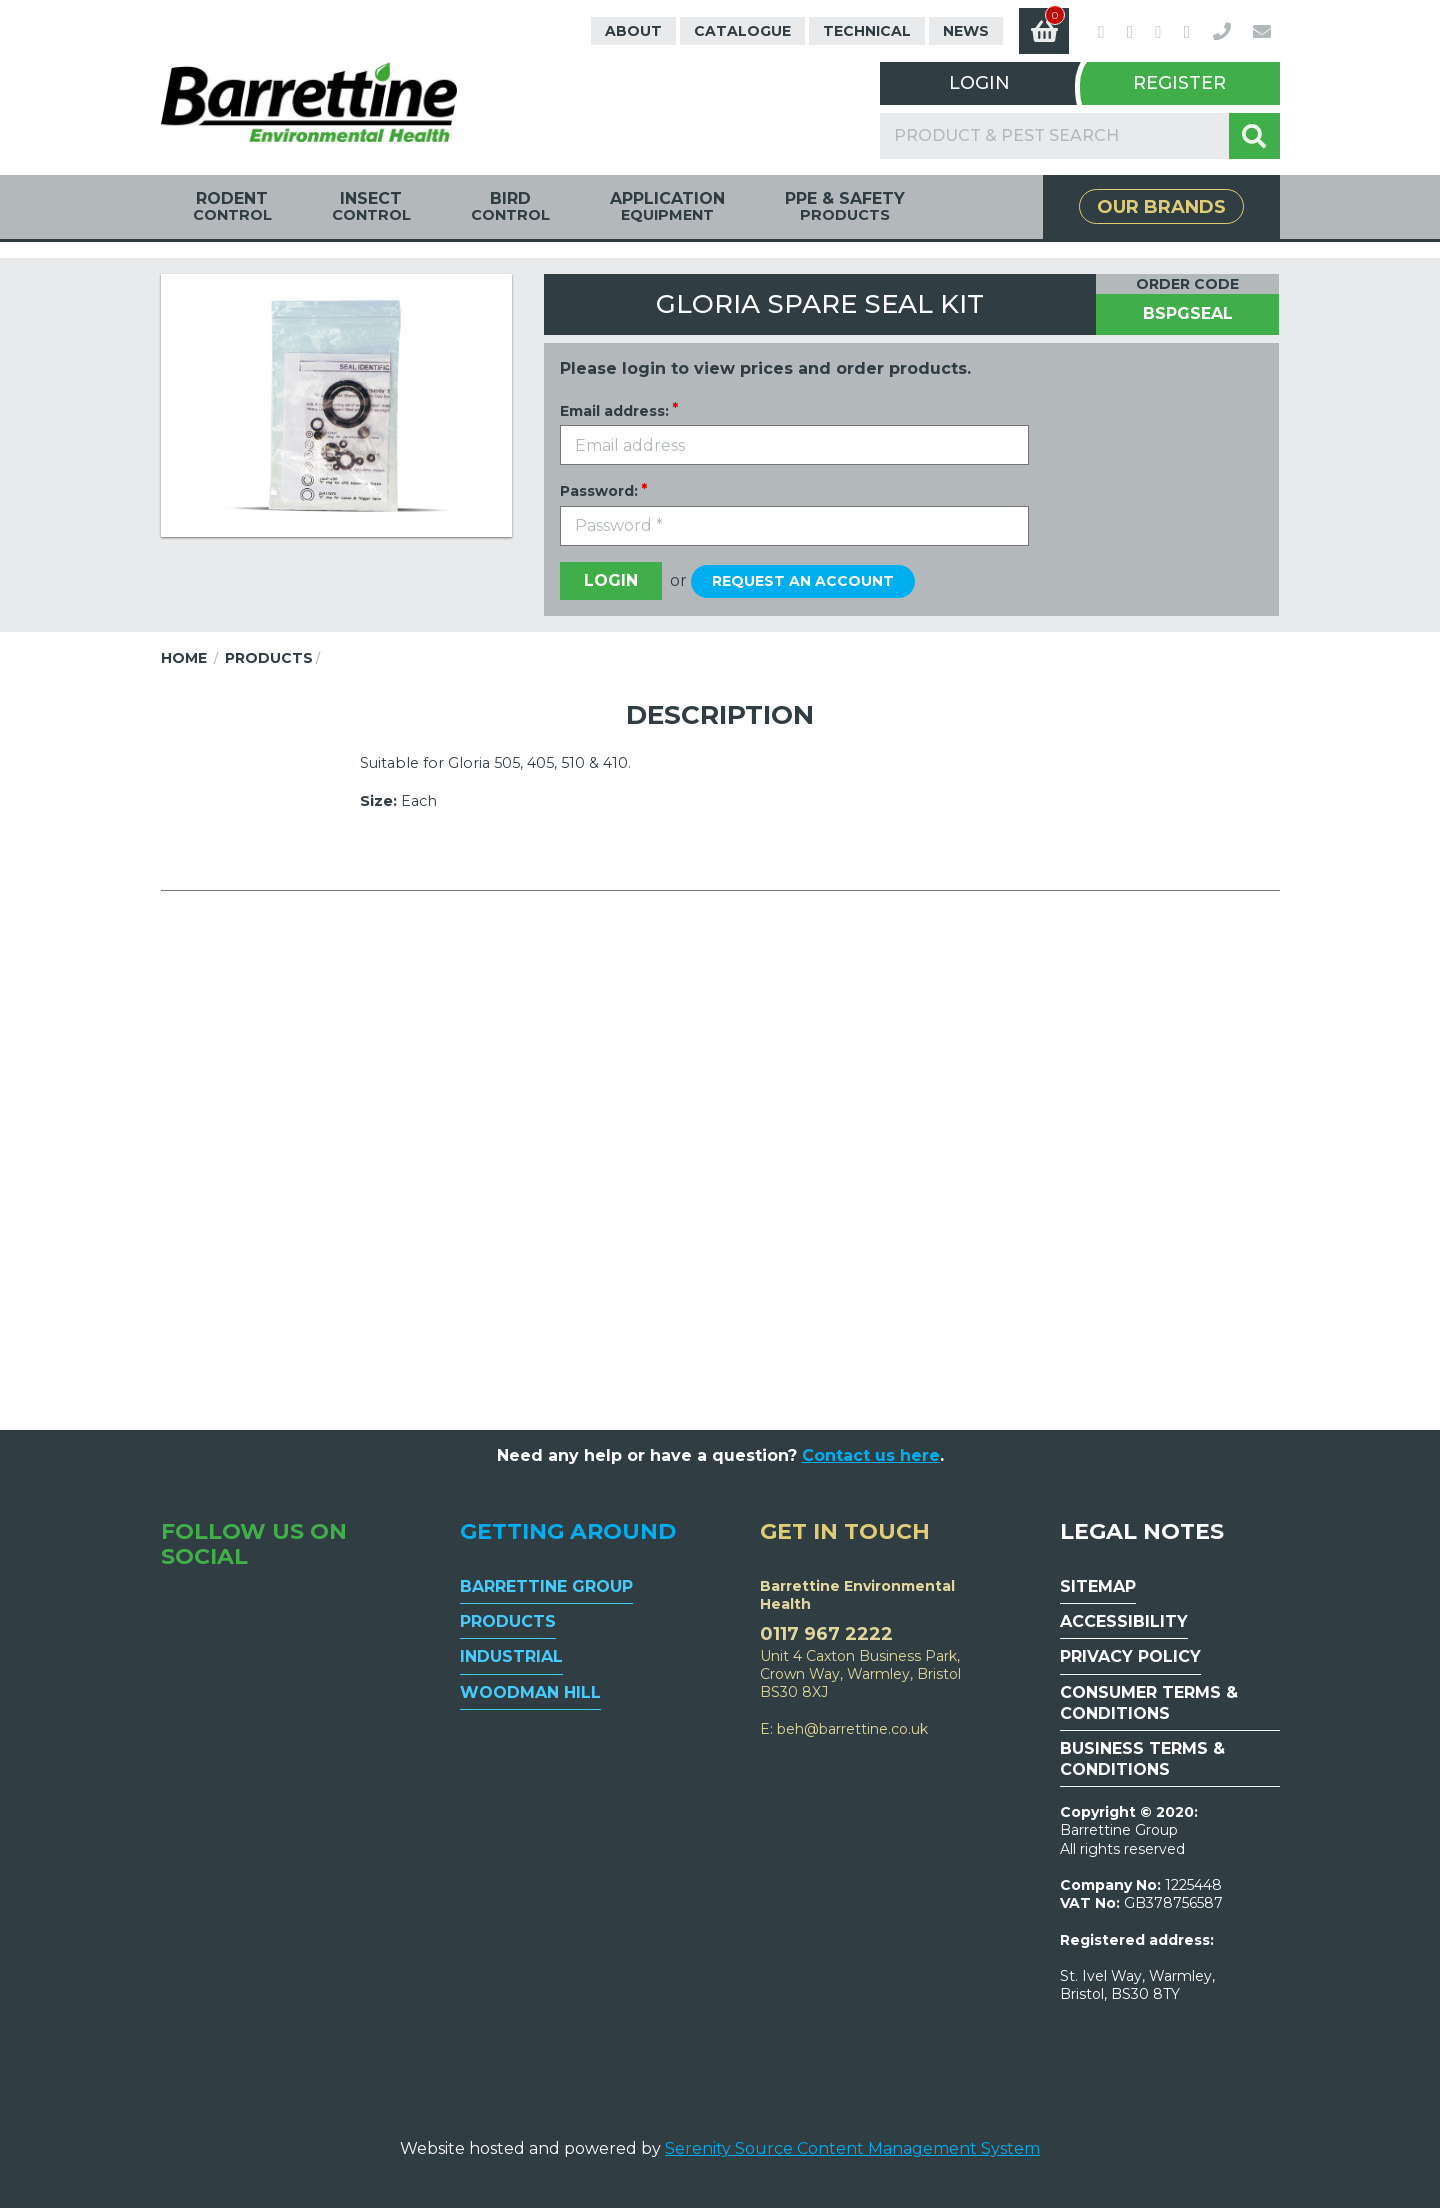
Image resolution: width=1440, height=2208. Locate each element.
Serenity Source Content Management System (852, 2148)
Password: (599, 491)
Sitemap (1098, 1586)
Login (979, 83)
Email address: (614, 411)
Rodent (232, 206)
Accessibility (1124, 1621)
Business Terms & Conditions (1142, 1759)
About (633, 31)
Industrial (511, 1656)
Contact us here (871, 1455)
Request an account (803, 581)
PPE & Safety (845, 206)
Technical (867, 31)
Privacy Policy (1130, 1656)
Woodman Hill (530, 1692)
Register (1179, 83)
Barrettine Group (546, 1586)
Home (184, 658)
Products (269, 658)
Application (667, 206)
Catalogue (742, 31)
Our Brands (1161, 207)
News (966, 31)
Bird (510, 206)
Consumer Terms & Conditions (1149, 1703)
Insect (371, 206)
